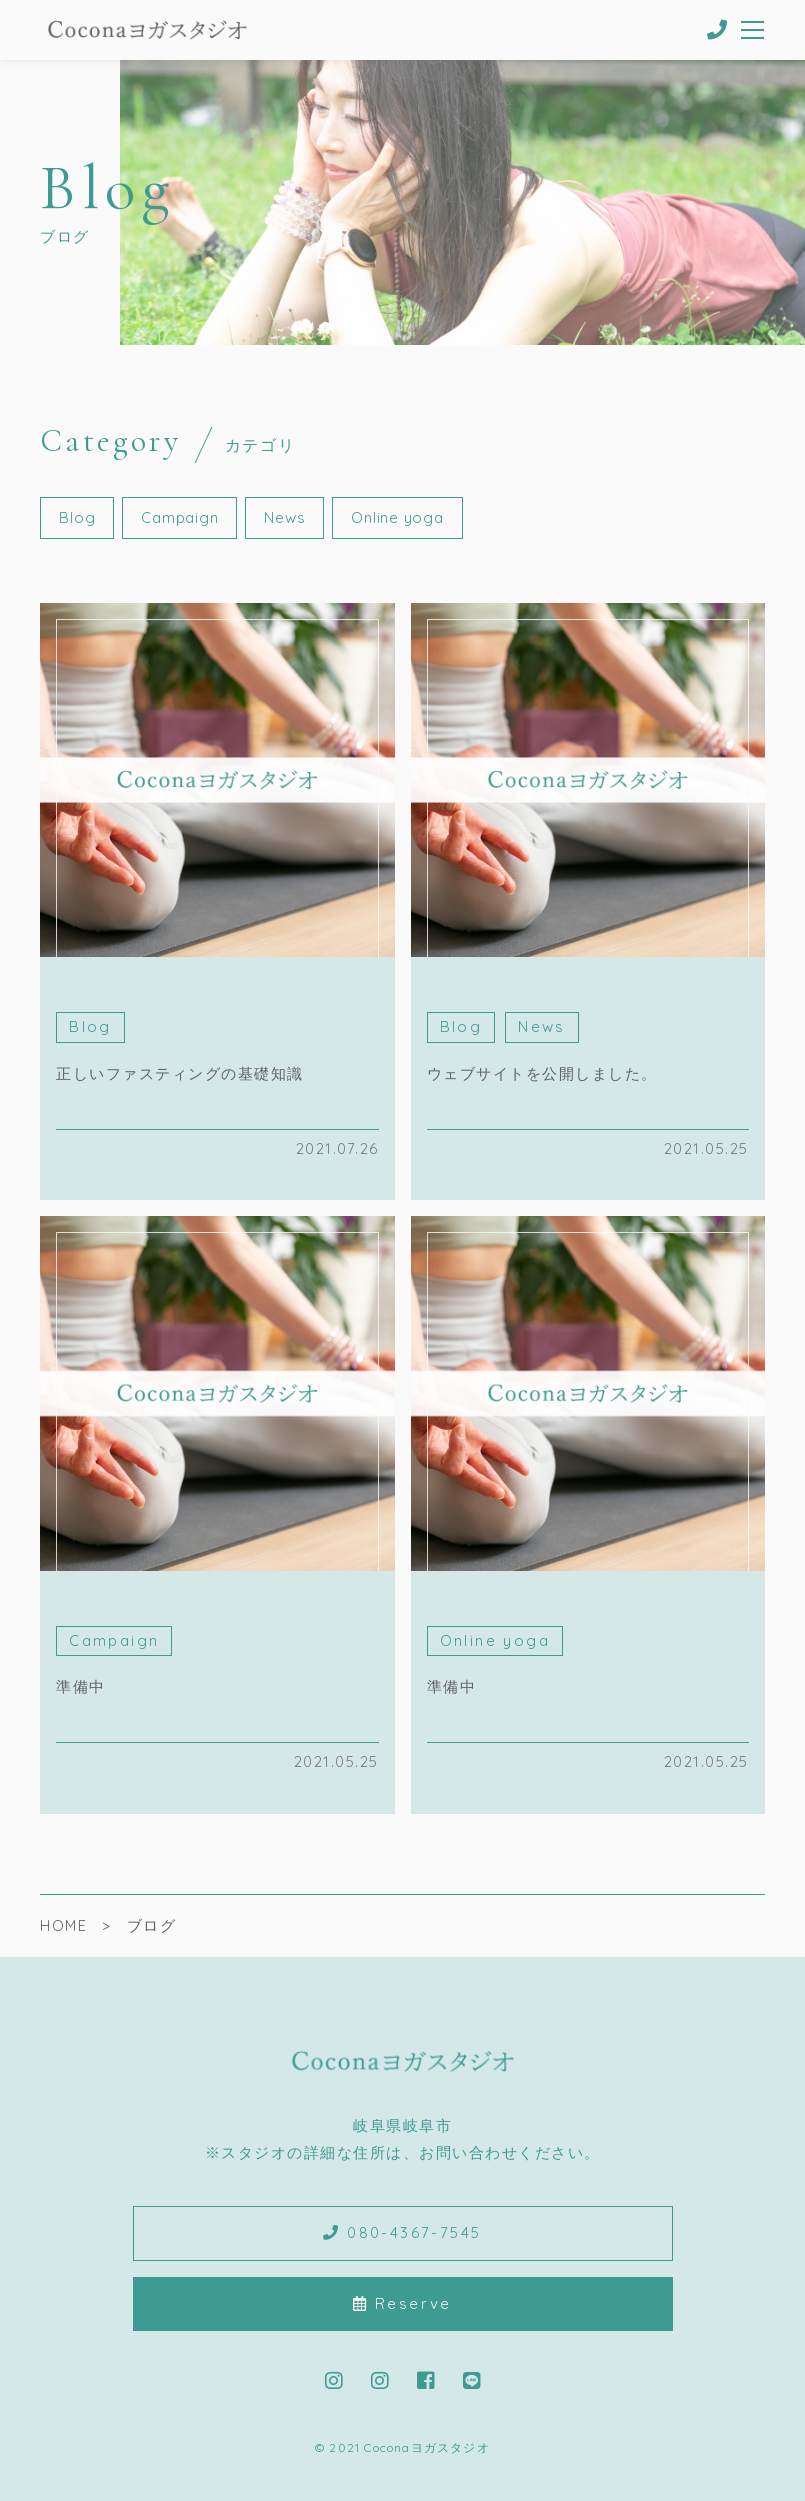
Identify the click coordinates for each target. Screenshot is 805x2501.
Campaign (179, 517)
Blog (77, 517)
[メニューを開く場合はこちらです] (753, 30)
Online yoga (397, 517)
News (284, 517)
